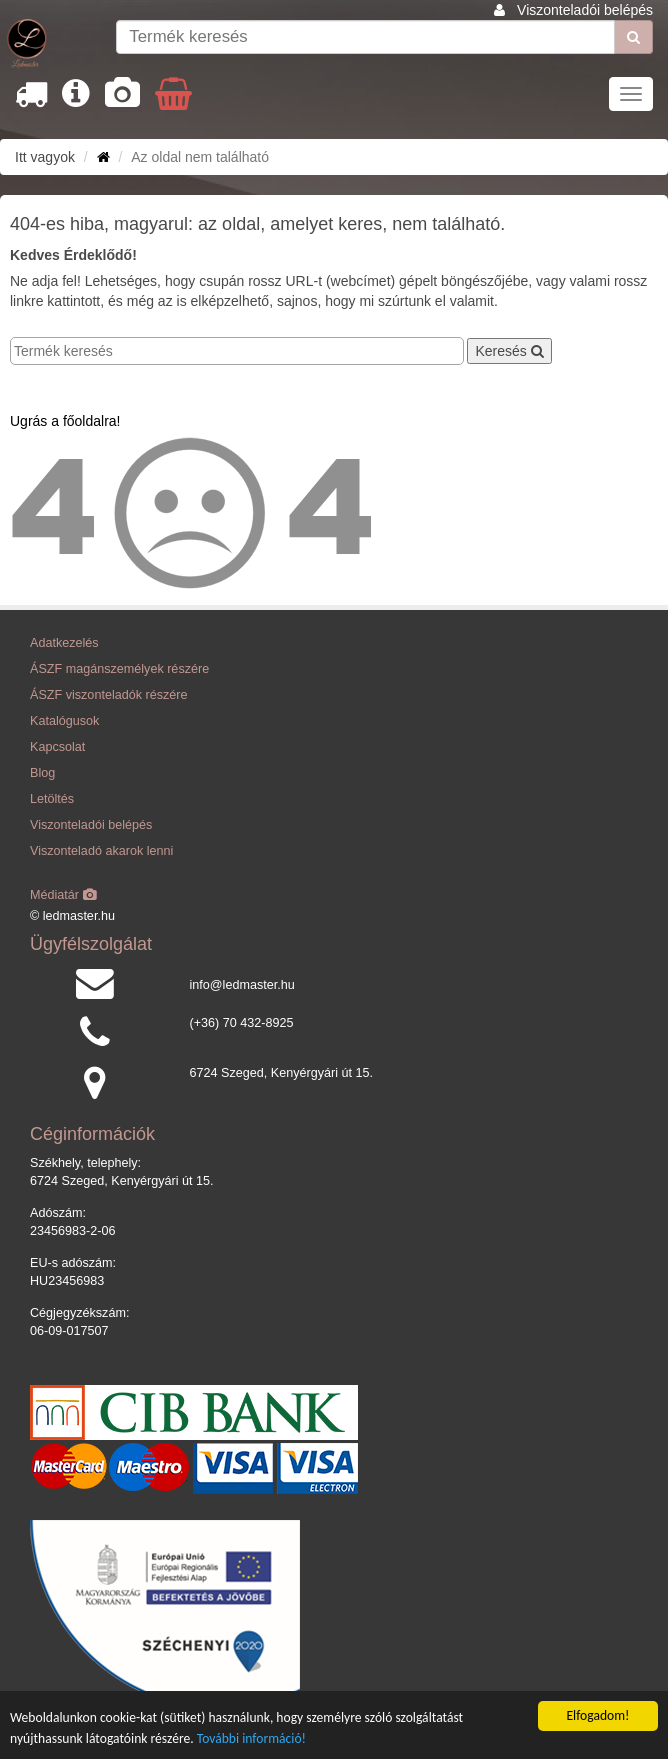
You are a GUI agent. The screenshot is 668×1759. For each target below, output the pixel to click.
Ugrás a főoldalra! (65, 421)
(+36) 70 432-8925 (242, 1023)
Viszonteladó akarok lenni (101, 851)
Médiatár (63, 895)
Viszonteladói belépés (585, 10)
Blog (42, 773)
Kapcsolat (57, 747)
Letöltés (52, 799)
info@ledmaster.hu (242, 985)
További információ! (251, 1738)
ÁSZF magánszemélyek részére (119, 669)
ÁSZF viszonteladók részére (108, 695)
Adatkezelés (64, 643)
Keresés (509, 351)
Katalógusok (64, 721)
